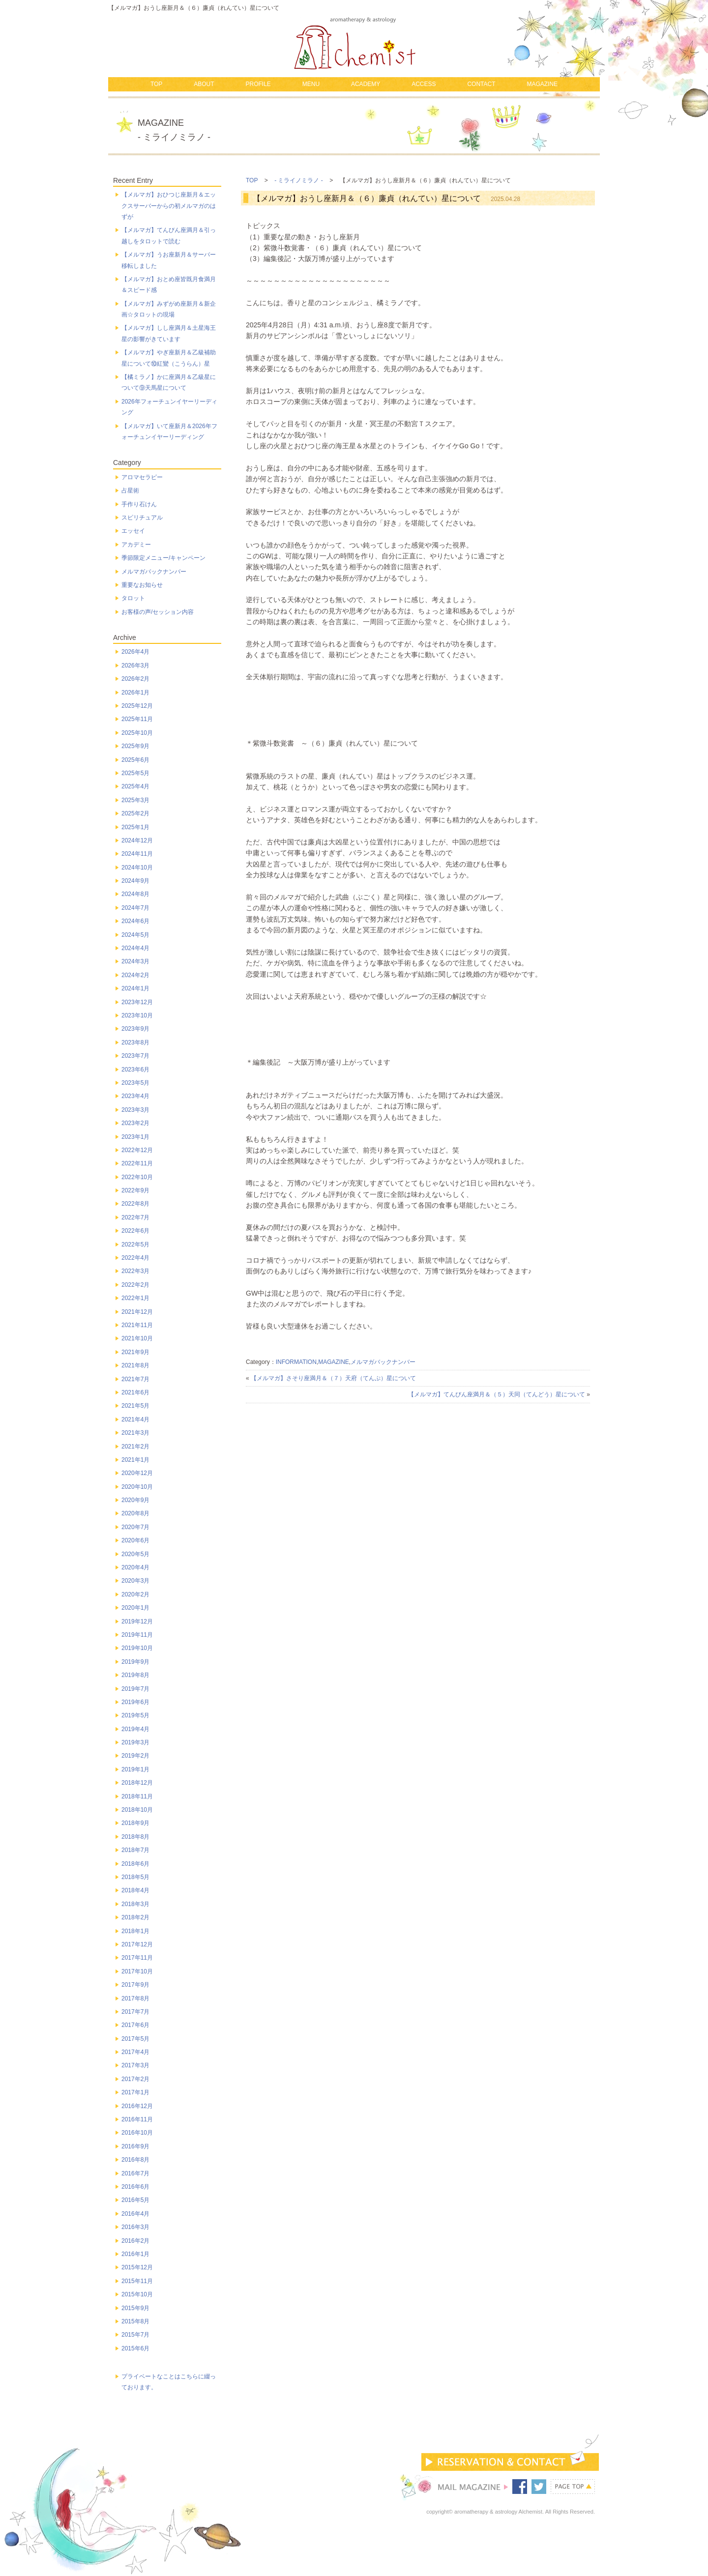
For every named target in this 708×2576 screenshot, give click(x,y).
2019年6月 (135, 1702)
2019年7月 (135, 1688)
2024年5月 (135, 934)
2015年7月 (135, 2334)
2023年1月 (135, 1136)
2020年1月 (135, 1607)
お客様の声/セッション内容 (157, 611)
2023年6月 (135, 1069)
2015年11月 (137, 2281)
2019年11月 (137, 1634)
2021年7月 (135, 1379)
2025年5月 (135, 773)
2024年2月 (135, 975)
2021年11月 (137, 1325)
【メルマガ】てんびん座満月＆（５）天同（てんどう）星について (496, 1394)
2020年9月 (135, 1500)
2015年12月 (137, 2267)
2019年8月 (135, 1675)
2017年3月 (135, 2065)
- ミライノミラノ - (298, 180)
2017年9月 (135, 1984)
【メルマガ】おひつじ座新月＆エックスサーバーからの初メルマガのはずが (168, 205)
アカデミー (136, 544)
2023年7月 (135, 1055)
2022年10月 (137, 1177)
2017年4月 (135, 2052)
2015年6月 (135, 2348)
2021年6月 (135, 1392)
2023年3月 (135, 1109)
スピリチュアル (142, 517)
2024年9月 (135, 880)
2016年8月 (135, 2159)
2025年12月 (137, 705)
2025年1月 (135, 827)
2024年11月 (137, 853)
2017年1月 (135, 2092)
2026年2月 (135, 678)
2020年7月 (135, 1527)
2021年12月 (137, 1311)
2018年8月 (135, 1836)
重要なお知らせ (142, 584)
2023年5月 (135, 1082)
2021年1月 (135, 1459)
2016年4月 (135, 2213)
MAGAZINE (542, 84)
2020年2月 (135, 1594)
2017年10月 (137, 1971)
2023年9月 (135, 1028)
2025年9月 (135, 746)
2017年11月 (137, 1957)
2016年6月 (135, 2186)
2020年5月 (135, 1554)
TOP (156, 84)
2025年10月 (137, 732)
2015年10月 (137, 2294)
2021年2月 (135, 1446)
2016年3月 (135, 2227)
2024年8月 (135, 894)
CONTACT (481, 84)
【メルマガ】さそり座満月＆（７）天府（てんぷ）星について (333, 1378)
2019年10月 (137, 1648)
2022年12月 (137, 1150)
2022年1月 (135, 1298)
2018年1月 (135, 1931)
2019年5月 (135, 1715)
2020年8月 (135, 1513)
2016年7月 (135, 2173)
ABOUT (204, 84)
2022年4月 (135, 1257)
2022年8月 (135, 1203)
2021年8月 (135, 1365)
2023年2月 (135, 1123)
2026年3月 (135, 665)
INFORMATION (296, 1362)
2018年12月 (137, 1782)
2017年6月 (135, 2025)
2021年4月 (135, 1419)
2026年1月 (135, 692)
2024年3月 (135, 961)
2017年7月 (135, 2011)
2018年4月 (135, 1890)
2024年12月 (137, 840)
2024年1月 (135, 988)
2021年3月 (135, 1432)
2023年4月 (135, 1096)
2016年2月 (135, 2240)
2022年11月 (137, 1163)
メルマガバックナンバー (383, 1362)
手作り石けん (139, 504)
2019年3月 (135, 1742)
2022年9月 (135, 1190)
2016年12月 (137, 2106)
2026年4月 (135, 651)
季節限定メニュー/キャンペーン (163, 557)
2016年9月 (135, 2146)
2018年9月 (135, 1823)
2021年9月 (135, 1352)
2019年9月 (135, 1661)
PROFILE (257, 84)
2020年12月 (137, 1473)
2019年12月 (137, 1621)
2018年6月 (135, 1863)
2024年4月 (135, 948)
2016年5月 (135, 2200)
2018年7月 (135, 1850)
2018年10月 (137, 1809)
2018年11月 (137, 1796)
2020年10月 (137, 1486)
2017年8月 (135, 1998)
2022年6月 (135, 1230)
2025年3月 (135, 800)
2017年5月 (135, 2038)
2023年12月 (137, 1002)
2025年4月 (135, 786)
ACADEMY (365, 84)
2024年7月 (135, 907)
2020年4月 (135, 1567)
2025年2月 (135, 813)
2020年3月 (135, 1580)
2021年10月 (137, 1338)
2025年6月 (135, 759)
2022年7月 (135, 1217)
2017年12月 (137, 1944)
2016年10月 (137, 2132)
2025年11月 (137, 719)
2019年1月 (135, 1769)
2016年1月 (135, 2254)
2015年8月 (135, 2321)
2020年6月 (135, 1540)
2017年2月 (135, 2079)
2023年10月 (137, 1015)
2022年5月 (135, 1244)
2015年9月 (135, 2308)
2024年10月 (137, 867)
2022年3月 (135, 1271)
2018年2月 (135, 1917)
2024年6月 (135, 921)
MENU (311, 84)
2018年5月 (135, 1877)
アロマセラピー (142, 477)
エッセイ (133, 530)
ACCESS (424, 84)
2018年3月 (135, 1904)
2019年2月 (135, 1755)
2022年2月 (135, 1284)
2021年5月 (135, 1405)
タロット (133, 598)
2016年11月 (137, 2119)
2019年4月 (135, 1729)
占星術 (130, 490)
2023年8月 (135, 1042)
